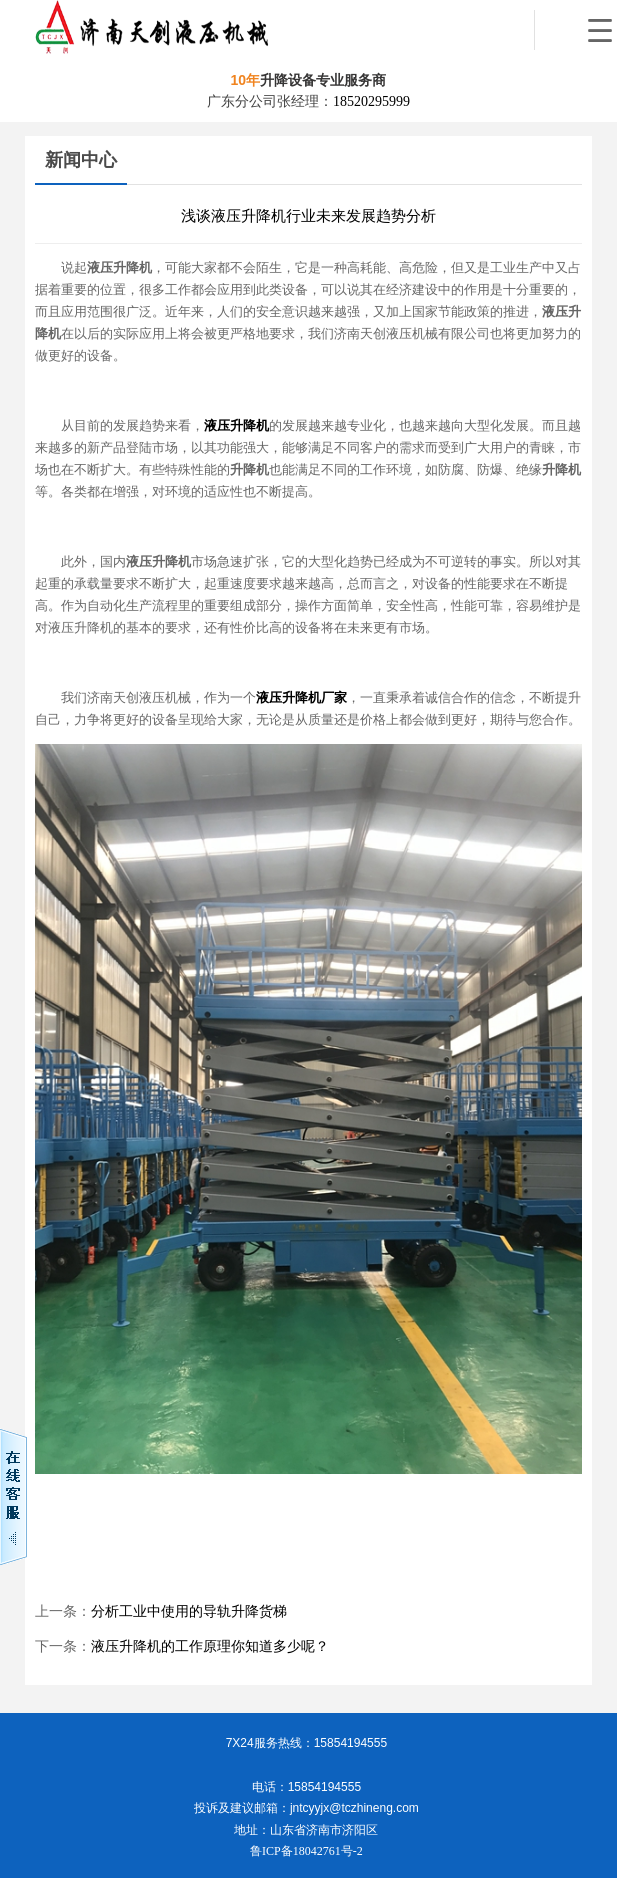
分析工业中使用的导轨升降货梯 (189, 1611)
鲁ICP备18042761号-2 (306, 1851)
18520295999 (371, 101)
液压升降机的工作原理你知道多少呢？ (210, 1646)
